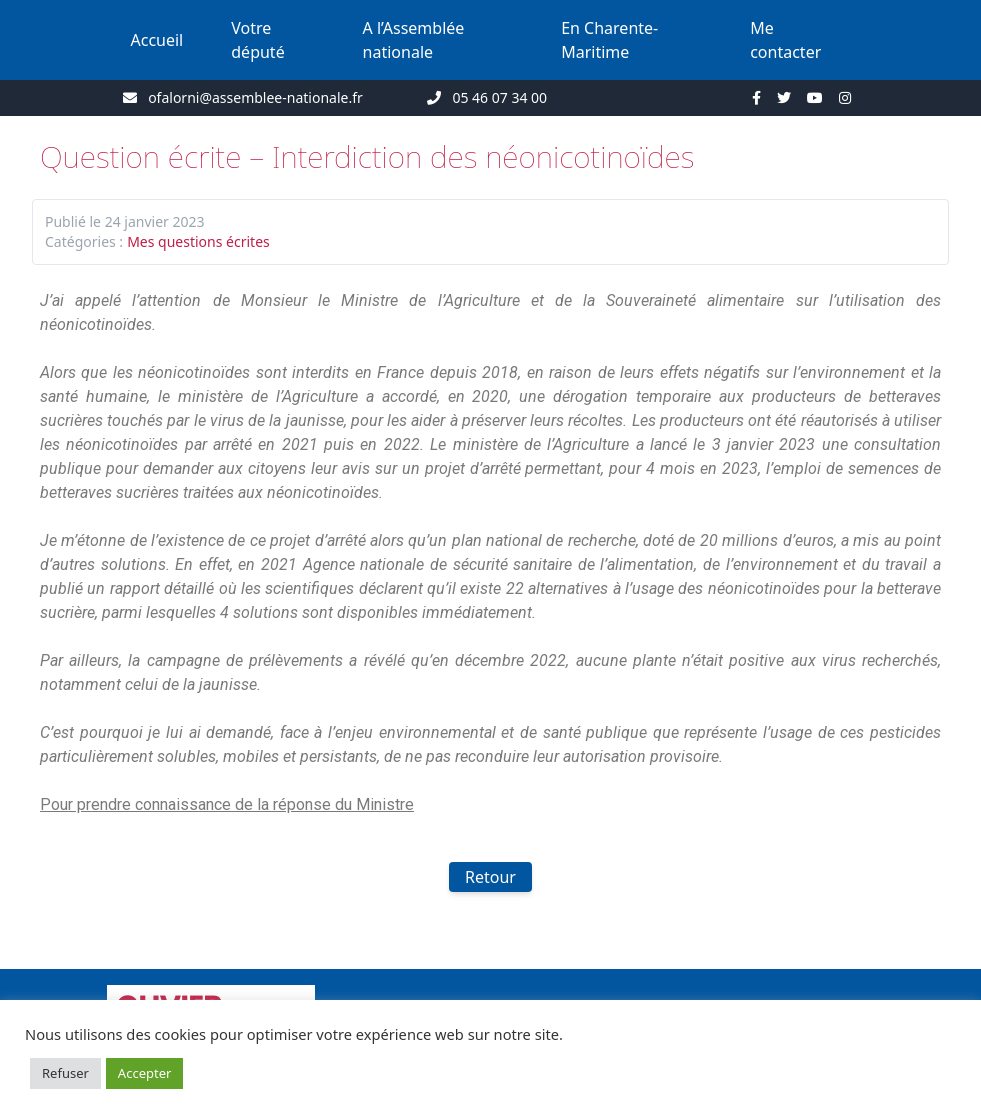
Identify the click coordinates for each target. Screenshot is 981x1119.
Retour (490, 877)
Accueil (157, 40)
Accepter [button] (145, 1073)
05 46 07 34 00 (499, 97)
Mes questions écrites (198, 241)
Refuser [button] (65, 1073)
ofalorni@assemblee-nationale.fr (255, 97)
